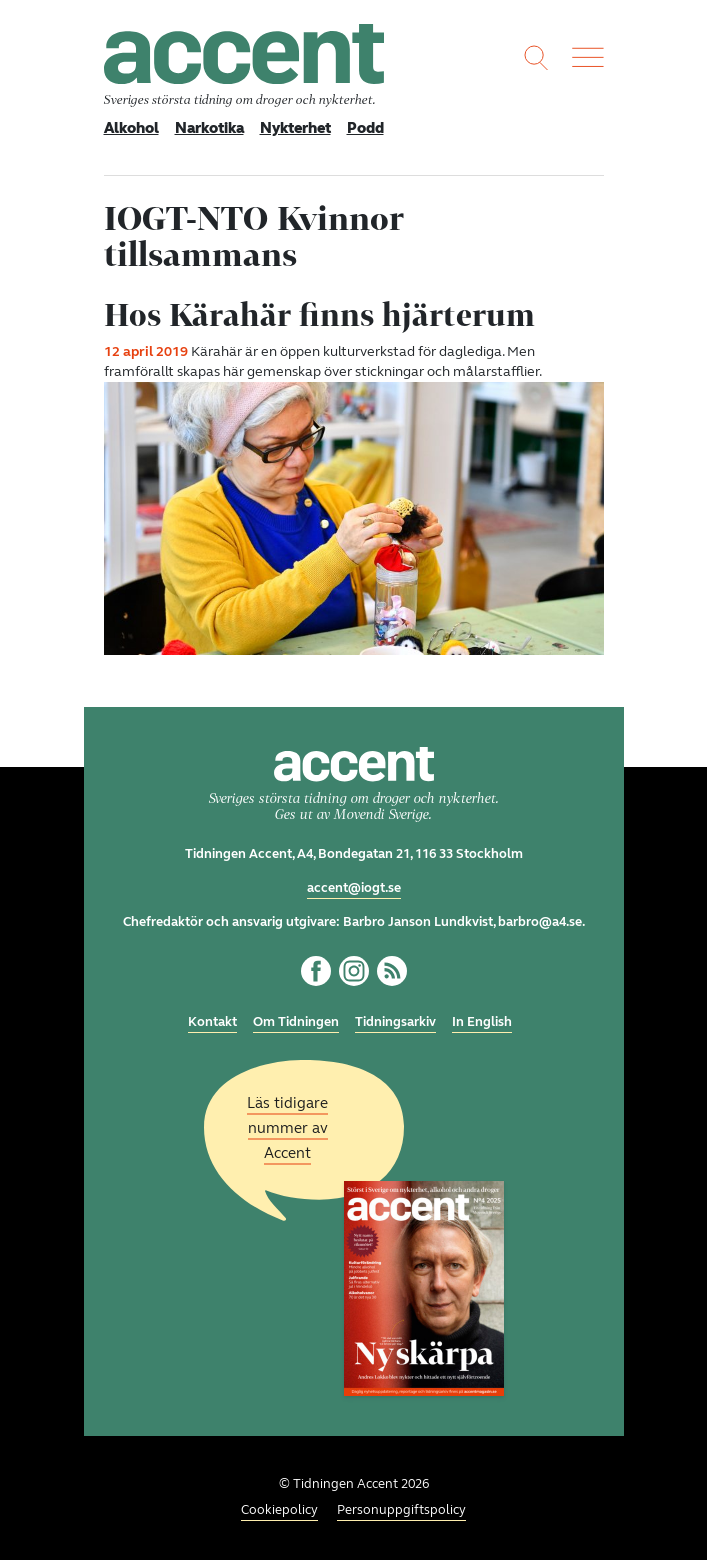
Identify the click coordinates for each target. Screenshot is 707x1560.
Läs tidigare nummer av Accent (287, 1128)
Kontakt (212, 1022)
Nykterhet (295, 128)
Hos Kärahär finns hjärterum (319, 314)
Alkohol (131, 128)
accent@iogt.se (354, 888)
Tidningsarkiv (395, 1022)
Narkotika (209, 128)
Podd (365, 128)
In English (482, 1022)
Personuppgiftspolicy (401, 1510)
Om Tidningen (296, 1022)
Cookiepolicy (279, 1510)
